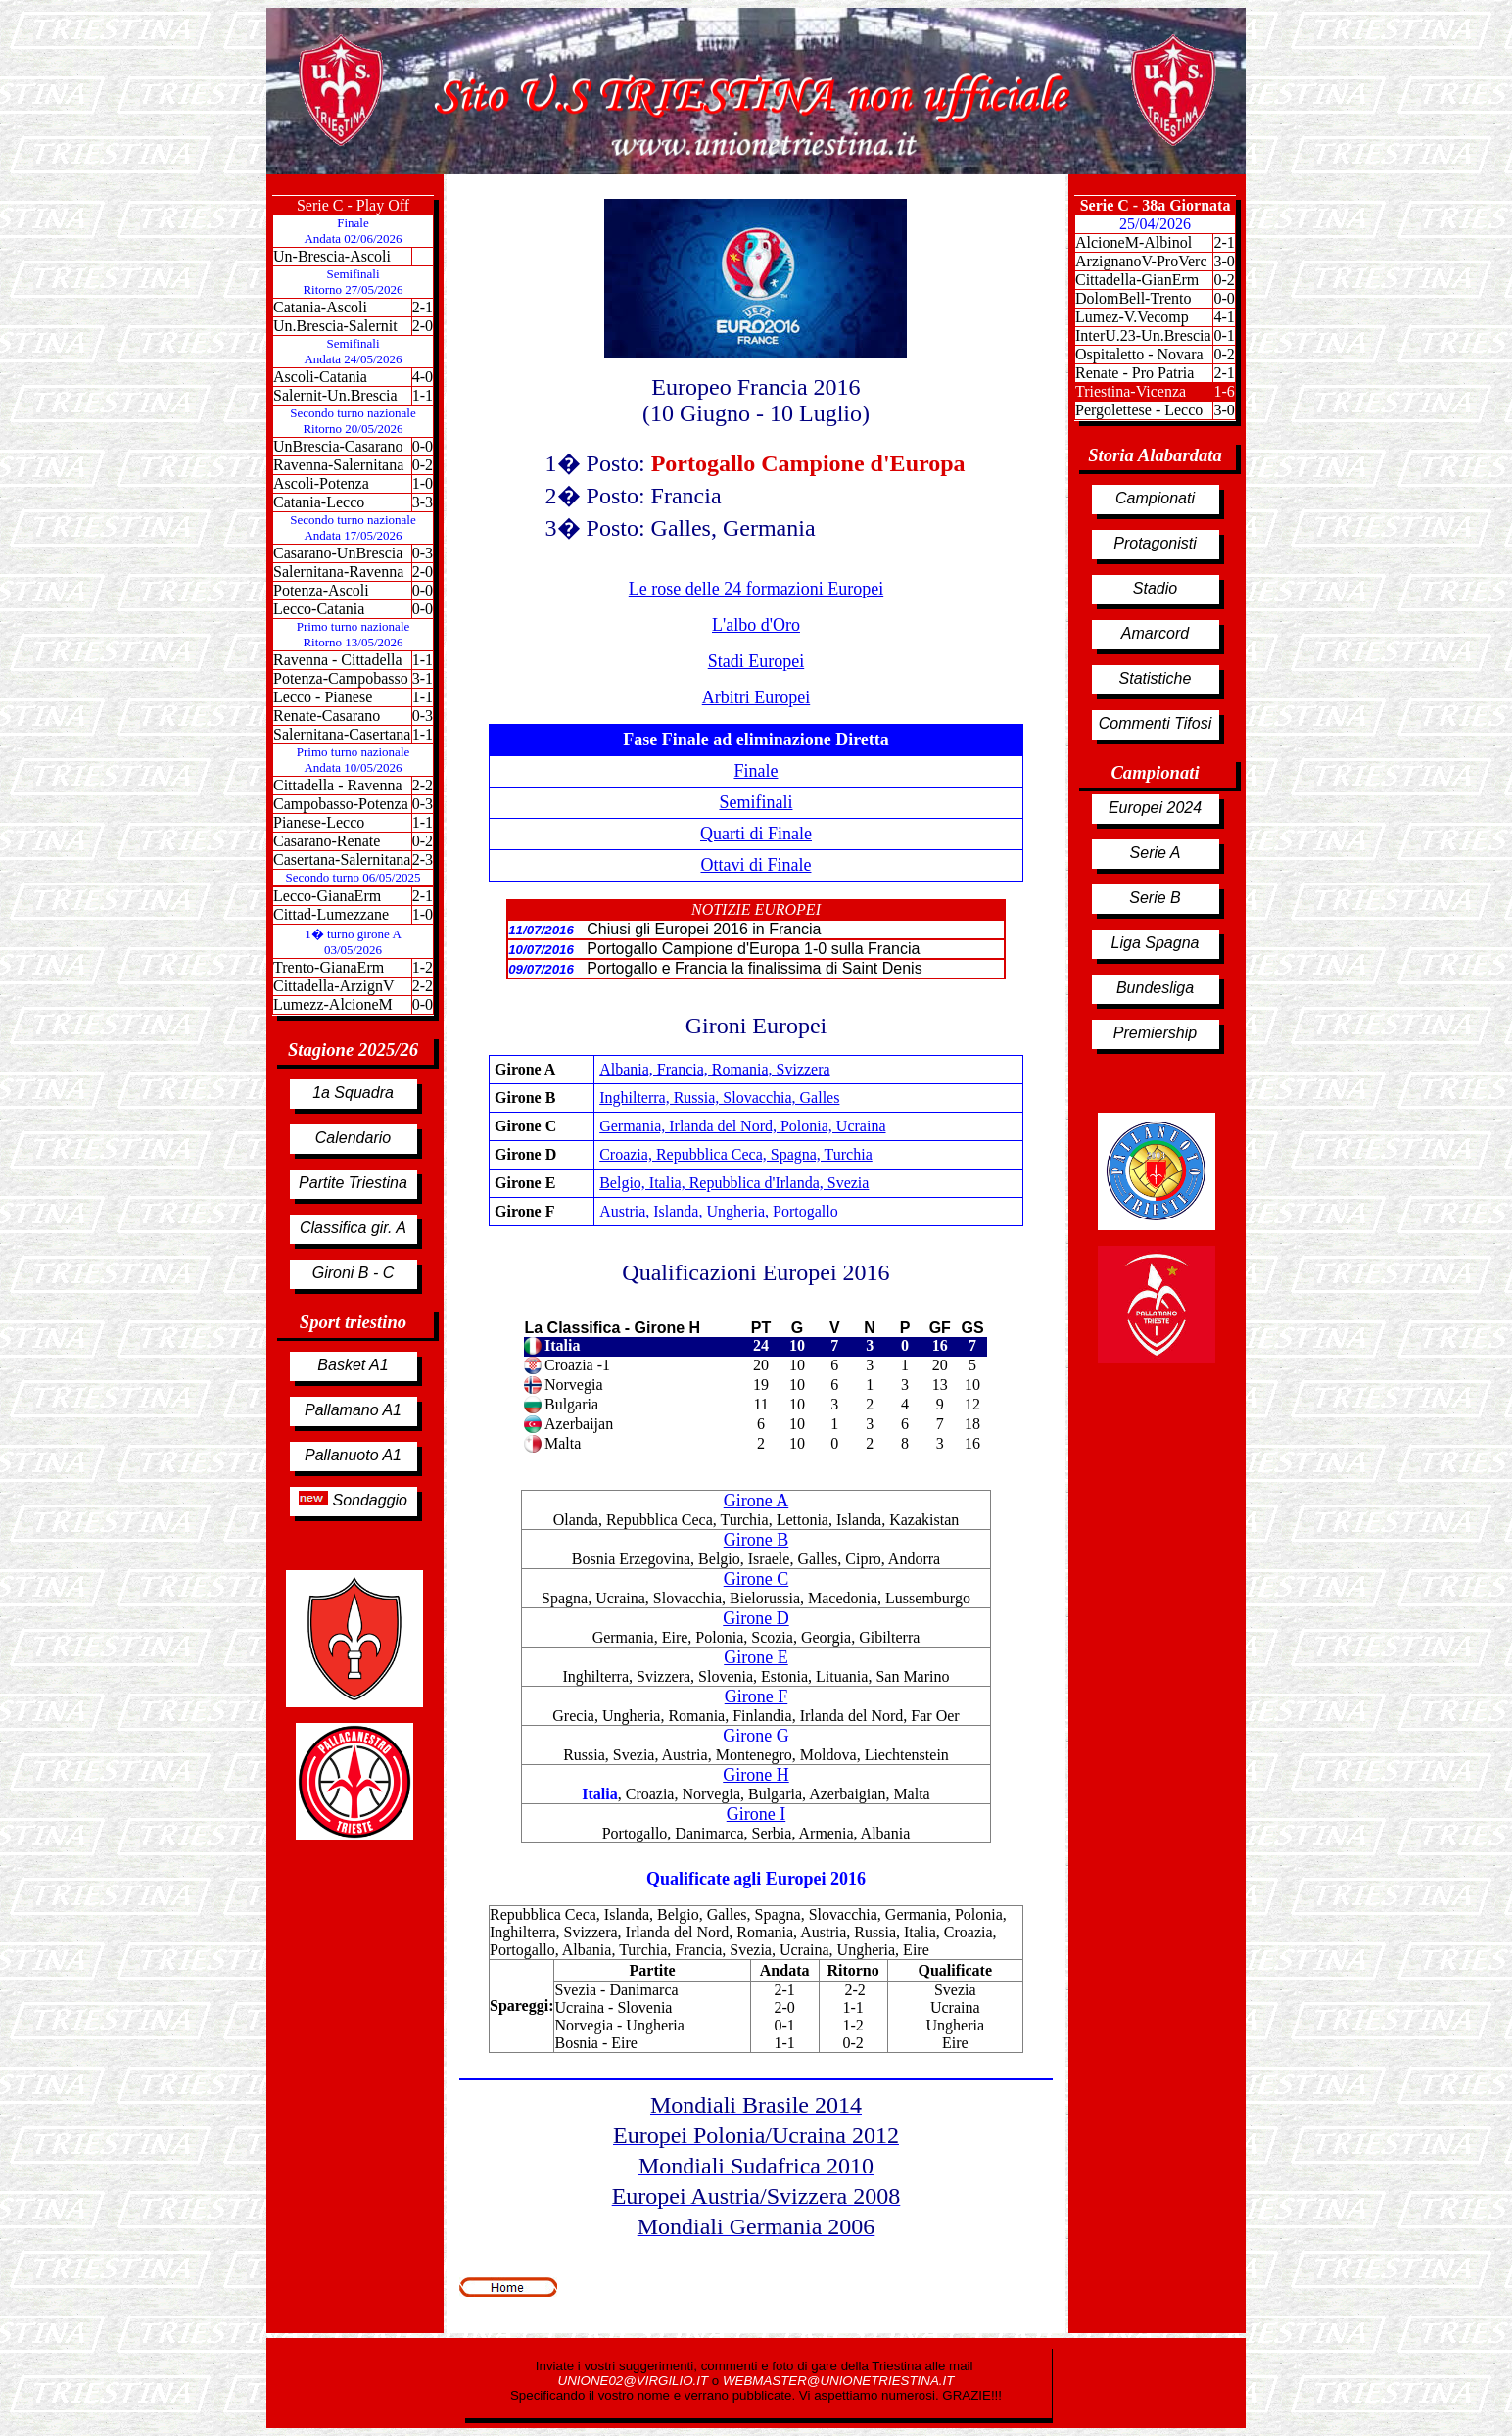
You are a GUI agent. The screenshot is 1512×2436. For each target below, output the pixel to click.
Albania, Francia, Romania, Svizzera (714, 1069)
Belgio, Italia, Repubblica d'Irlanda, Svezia (734, 1182)
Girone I (756, 1814)
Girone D (755, 1618)
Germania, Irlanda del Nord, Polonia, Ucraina (742, 1126)
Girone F (756, 1696)
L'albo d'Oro (756, 625)
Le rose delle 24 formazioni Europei (756, 588)
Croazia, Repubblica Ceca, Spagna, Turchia (736, 1154)
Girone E (755, 1657)
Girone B (756, 1540)
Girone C (756, 1579)
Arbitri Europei (756, 697)
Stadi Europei (756, 661)
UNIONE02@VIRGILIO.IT (635, 2380)
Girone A (756, 1500)
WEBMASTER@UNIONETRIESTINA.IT (838, 2380)
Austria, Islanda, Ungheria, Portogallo (718, 1211)
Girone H (755, 1775)
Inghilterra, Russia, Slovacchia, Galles (719, 1097)
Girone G (755, 1735)
